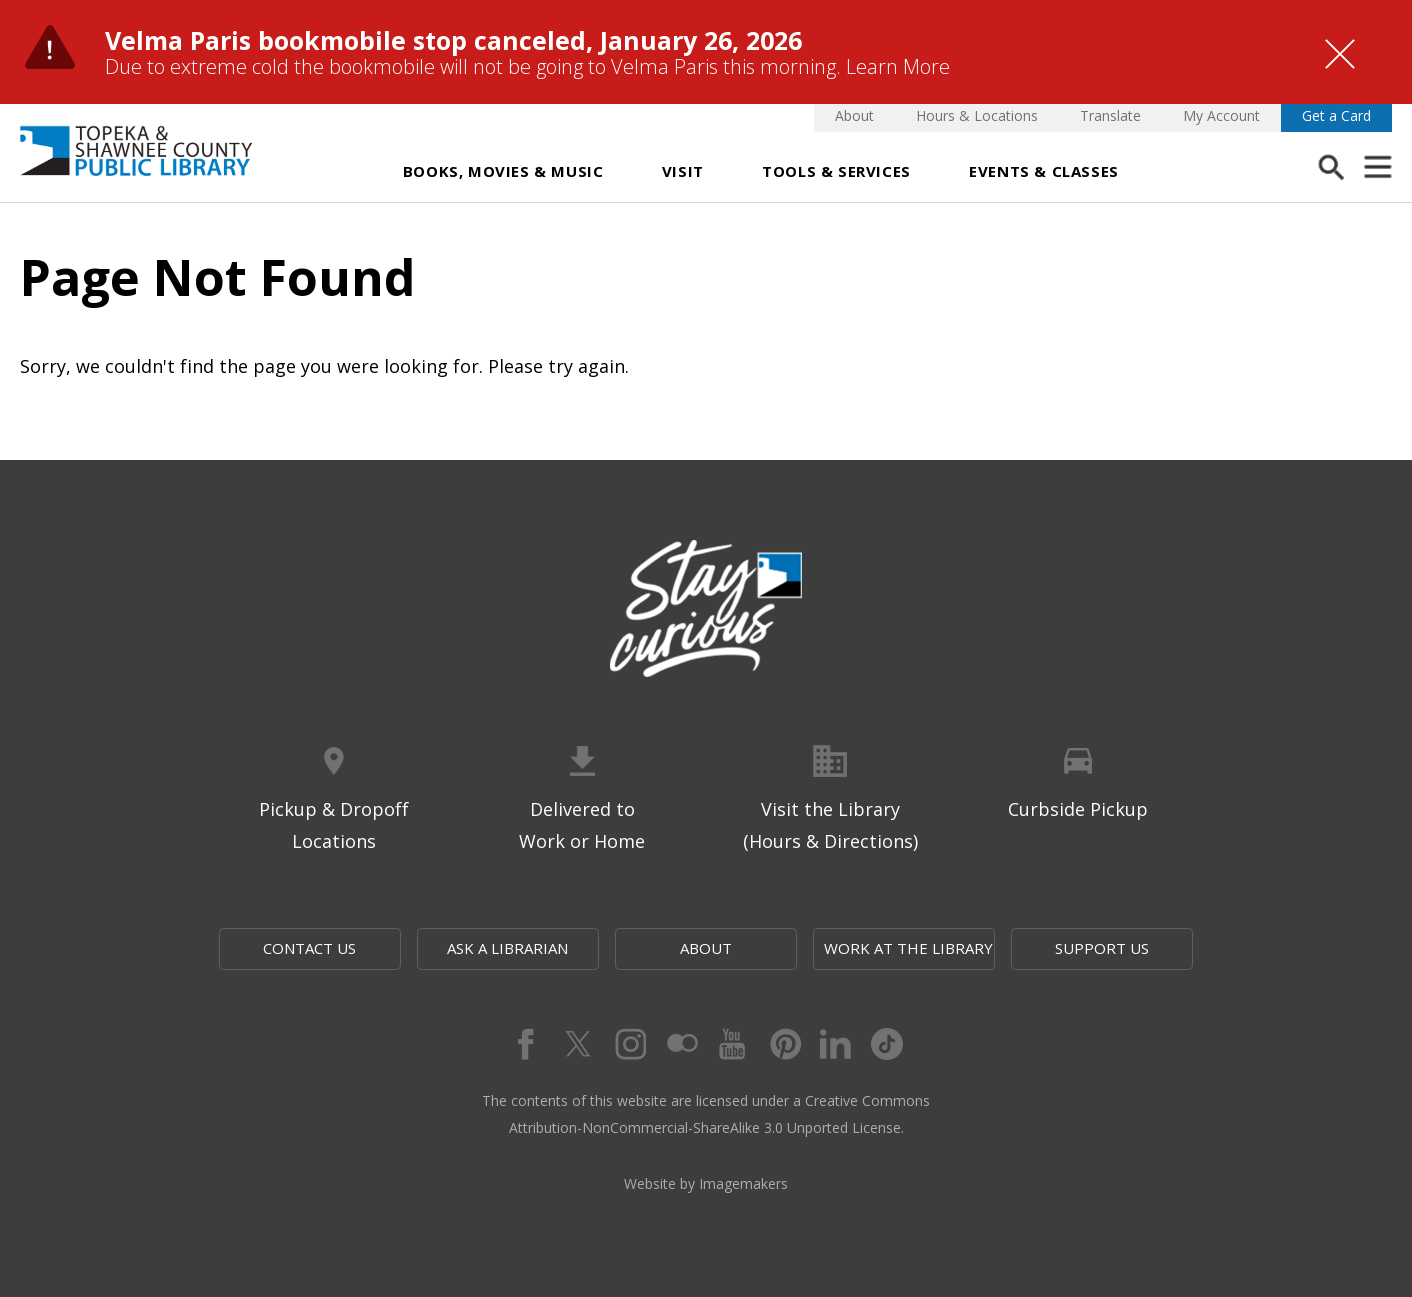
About (854, 115)
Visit (683, 171)
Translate (1110, 115)
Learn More (898, 66)
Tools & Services (836, 171)
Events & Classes (1044, 171)
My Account (1221, 115)
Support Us (1102, 948)
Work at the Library (908, 948)
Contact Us (309, 948)
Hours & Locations (977, 115)
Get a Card (1336, 115)
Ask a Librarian (507, 948)
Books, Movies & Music (503, 171)
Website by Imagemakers (706, 1183)
